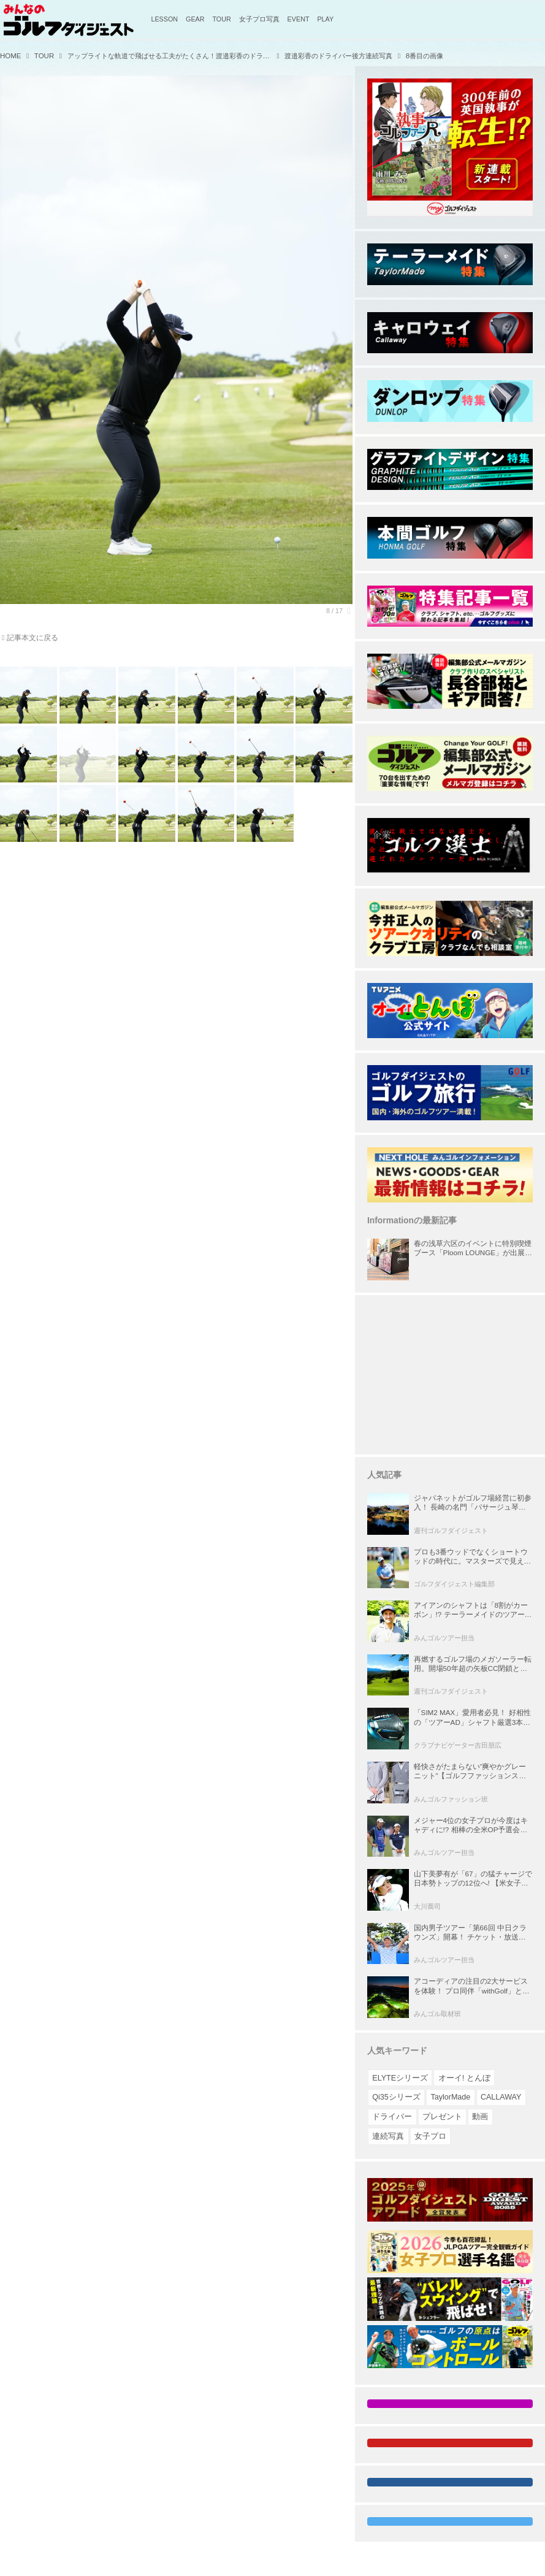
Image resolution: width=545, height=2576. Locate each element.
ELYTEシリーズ (400, 2078)
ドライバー (392, 2116)
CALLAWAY (501, 2097)
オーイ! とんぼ (464, 2078)
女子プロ (430, 2136)
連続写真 (388, 2136)
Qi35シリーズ (396, 2097)
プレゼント (442, 2116)
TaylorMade (450, 2097)
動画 (480, 2116)
